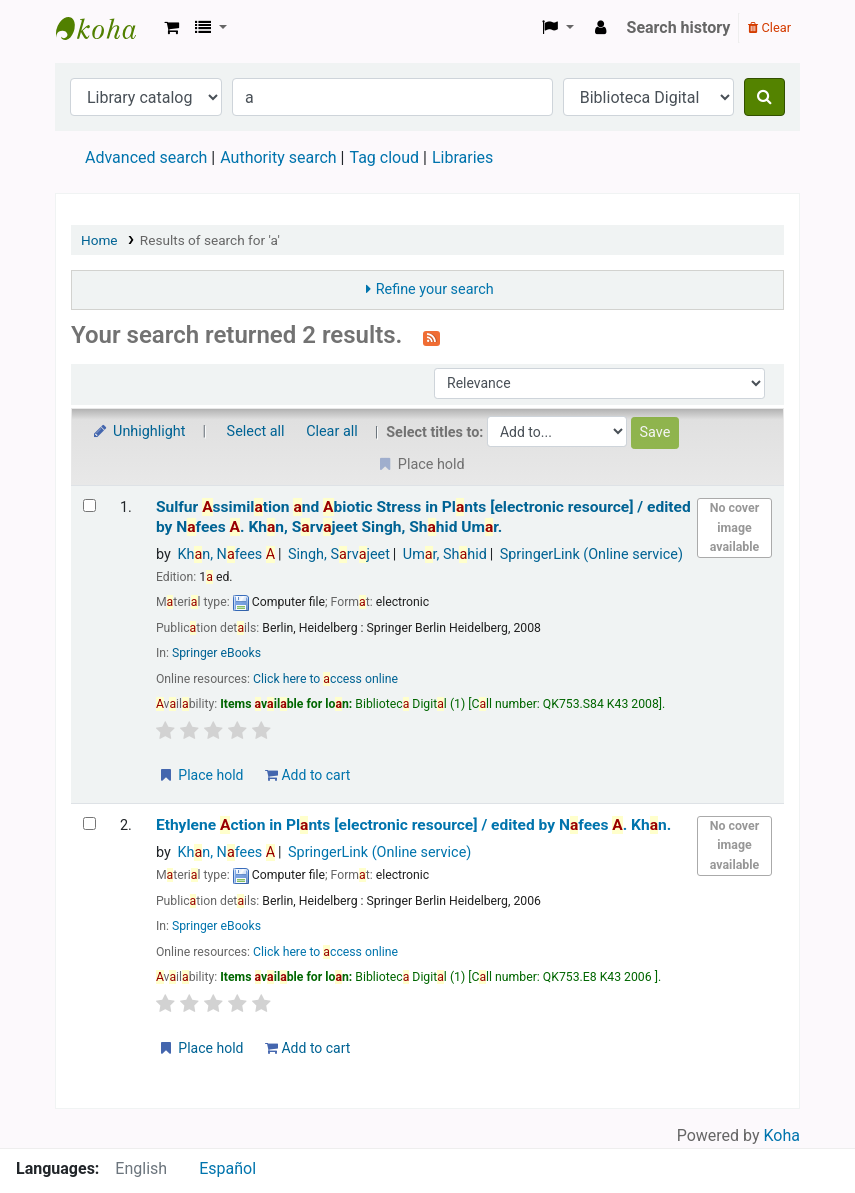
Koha (782, 1135)
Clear (769, 27)
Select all (256, 431)
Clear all (332, 431)
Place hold (200, 775)
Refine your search (435, 289)
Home (99, 240)
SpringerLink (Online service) (591, 554)
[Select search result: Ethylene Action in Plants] (89, 823)
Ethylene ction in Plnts (413, 825)
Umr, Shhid (445, 554)
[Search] (764, 97)
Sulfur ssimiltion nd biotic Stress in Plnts (423, 516)
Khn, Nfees (226, 554)
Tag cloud (384, 157)
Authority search (278, 157)
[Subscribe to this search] (431, 337)
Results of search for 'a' (210, 240)
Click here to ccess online (325, 679)
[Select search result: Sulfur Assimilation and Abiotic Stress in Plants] (89, 505)
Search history (679, 27)
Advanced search (146, 157)
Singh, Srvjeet (339, 554)
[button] (171, 28)
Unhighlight (138, 431)
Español (227, 1168)
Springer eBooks (216, 653)
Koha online (106, 28)
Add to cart (307, 775)
